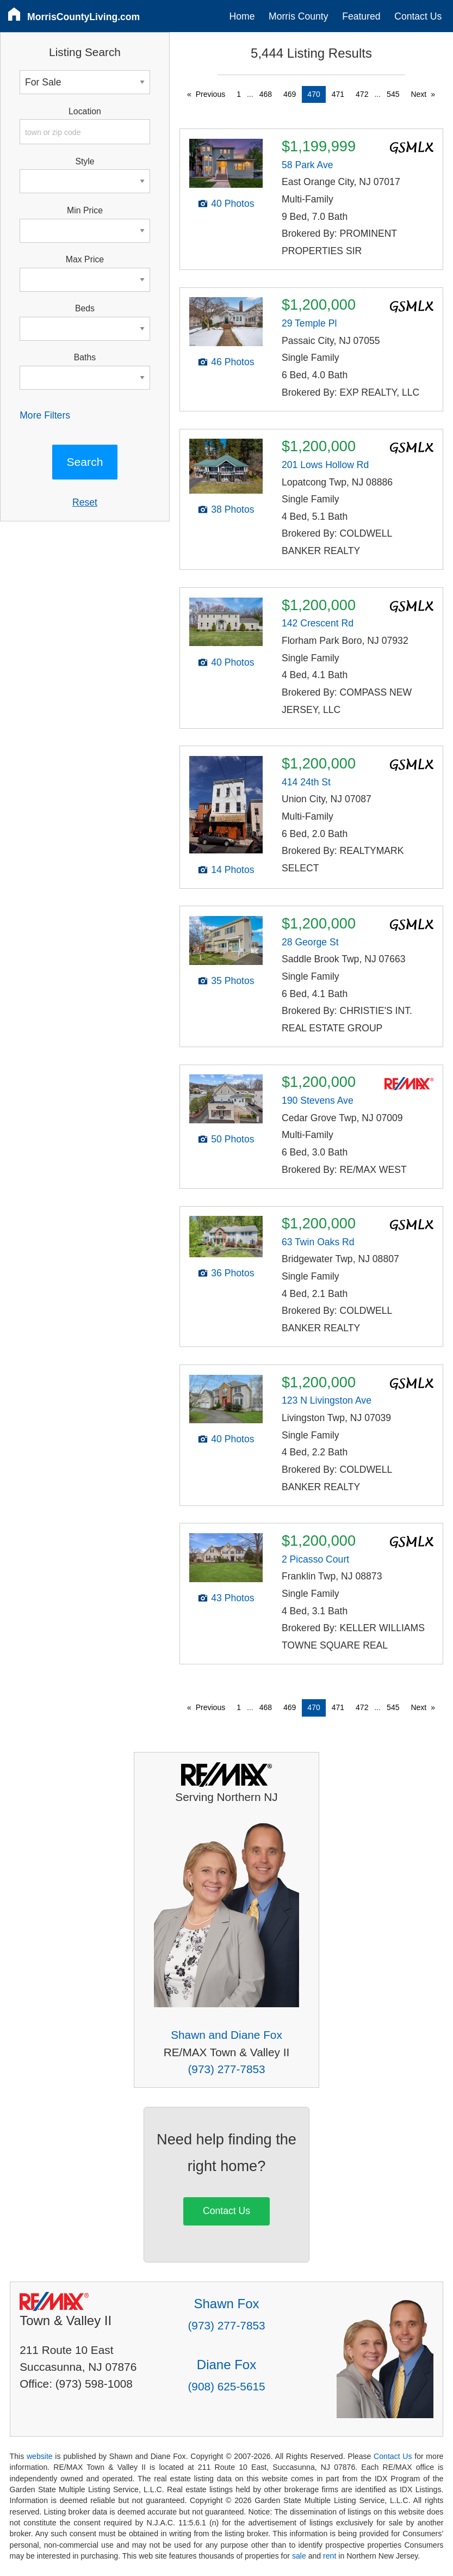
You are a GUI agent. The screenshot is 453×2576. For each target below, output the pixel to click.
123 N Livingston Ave (326, 1400)
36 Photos (232, 1273)
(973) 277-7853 (226, 2069)
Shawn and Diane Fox (226, 2034)
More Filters (45, 415)
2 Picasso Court (315, 1559)
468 (265, 94)
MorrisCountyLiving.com (83, 16)
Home (242, 16)
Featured (361, 16)
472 (362, 94)
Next (418, 94)
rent (329, 2556)
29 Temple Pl (309, 323)
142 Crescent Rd (317, 623)
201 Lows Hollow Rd (325, 464)
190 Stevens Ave (317, 1100)
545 (393, 94)
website (40, 2456)
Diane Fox (226, 2364)
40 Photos (232, 203)
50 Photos (232, 1139)
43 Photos (232, 1598)
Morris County (298, 16)
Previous (210, 94)
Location (85, 111)
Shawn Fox (226, 2303)
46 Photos (232, 361)
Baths (85, 357)
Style (84, 161)
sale (299, 2556)
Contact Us (418, 16)
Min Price (85, 210)
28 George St (310, 942)
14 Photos (232, 869)
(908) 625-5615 (226, 2386)
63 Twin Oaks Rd (318, 1242)
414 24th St (306, 782)
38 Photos (232, 509)
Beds (85, 308)
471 (338, 94)
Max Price (85, 259)
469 (289, 94)
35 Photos (232, 980)
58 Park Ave (307, 164)
